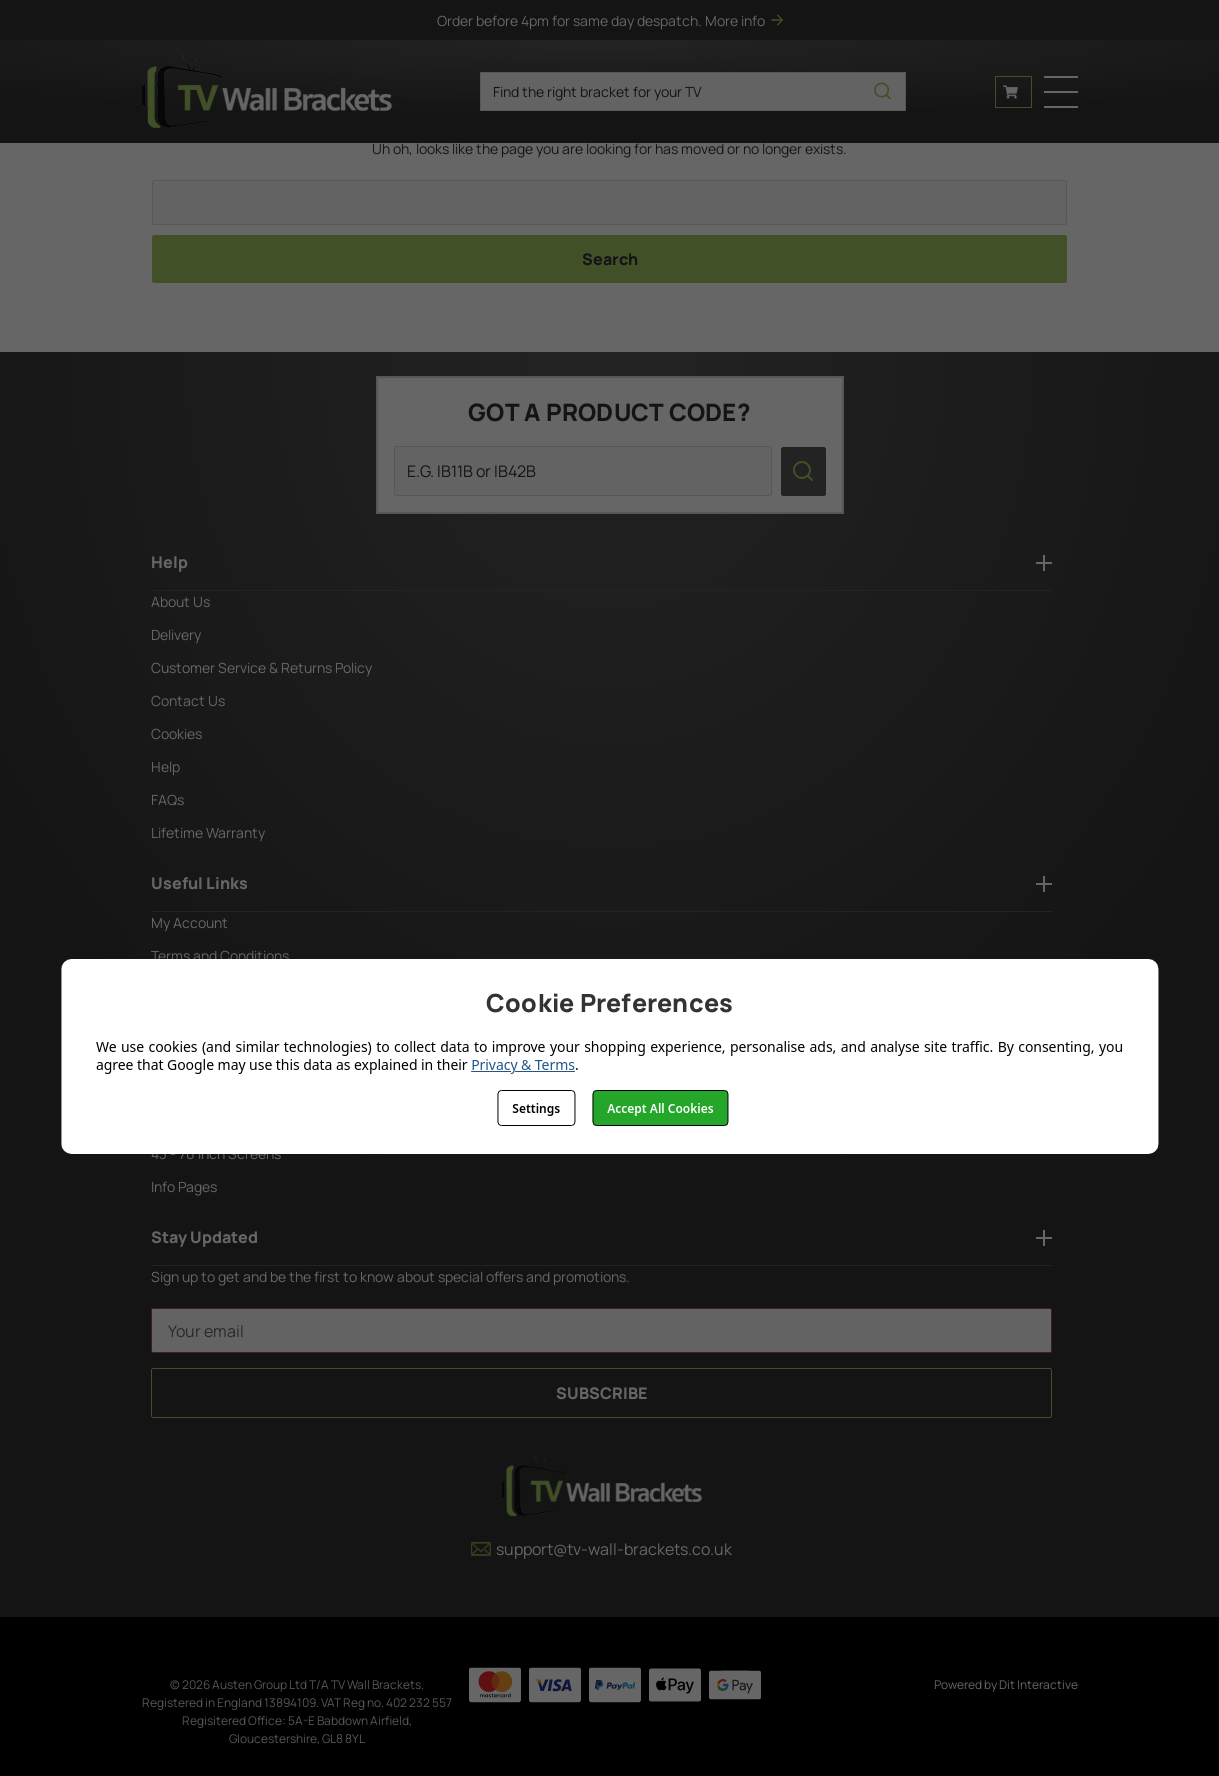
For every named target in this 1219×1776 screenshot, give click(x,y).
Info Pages (184, 1186)
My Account (189, 922)
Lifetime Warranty (208, 832)
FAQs (167, 799)
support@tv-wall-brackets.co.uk (601, 1549)
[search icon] (882, 91)
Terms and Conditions (220, 955)
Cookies (176, 733)
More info (744, 20)
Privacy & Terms (523, 1064)
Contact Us (188, 700)
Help (165, 766)
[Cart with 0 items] (1013, 92)
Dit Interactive (1038, 1684)
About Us (180, 601)
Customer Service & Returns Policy (261, 667)
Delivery (176, 634)
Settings (536, 1108)
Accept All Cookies (660, 1108)
